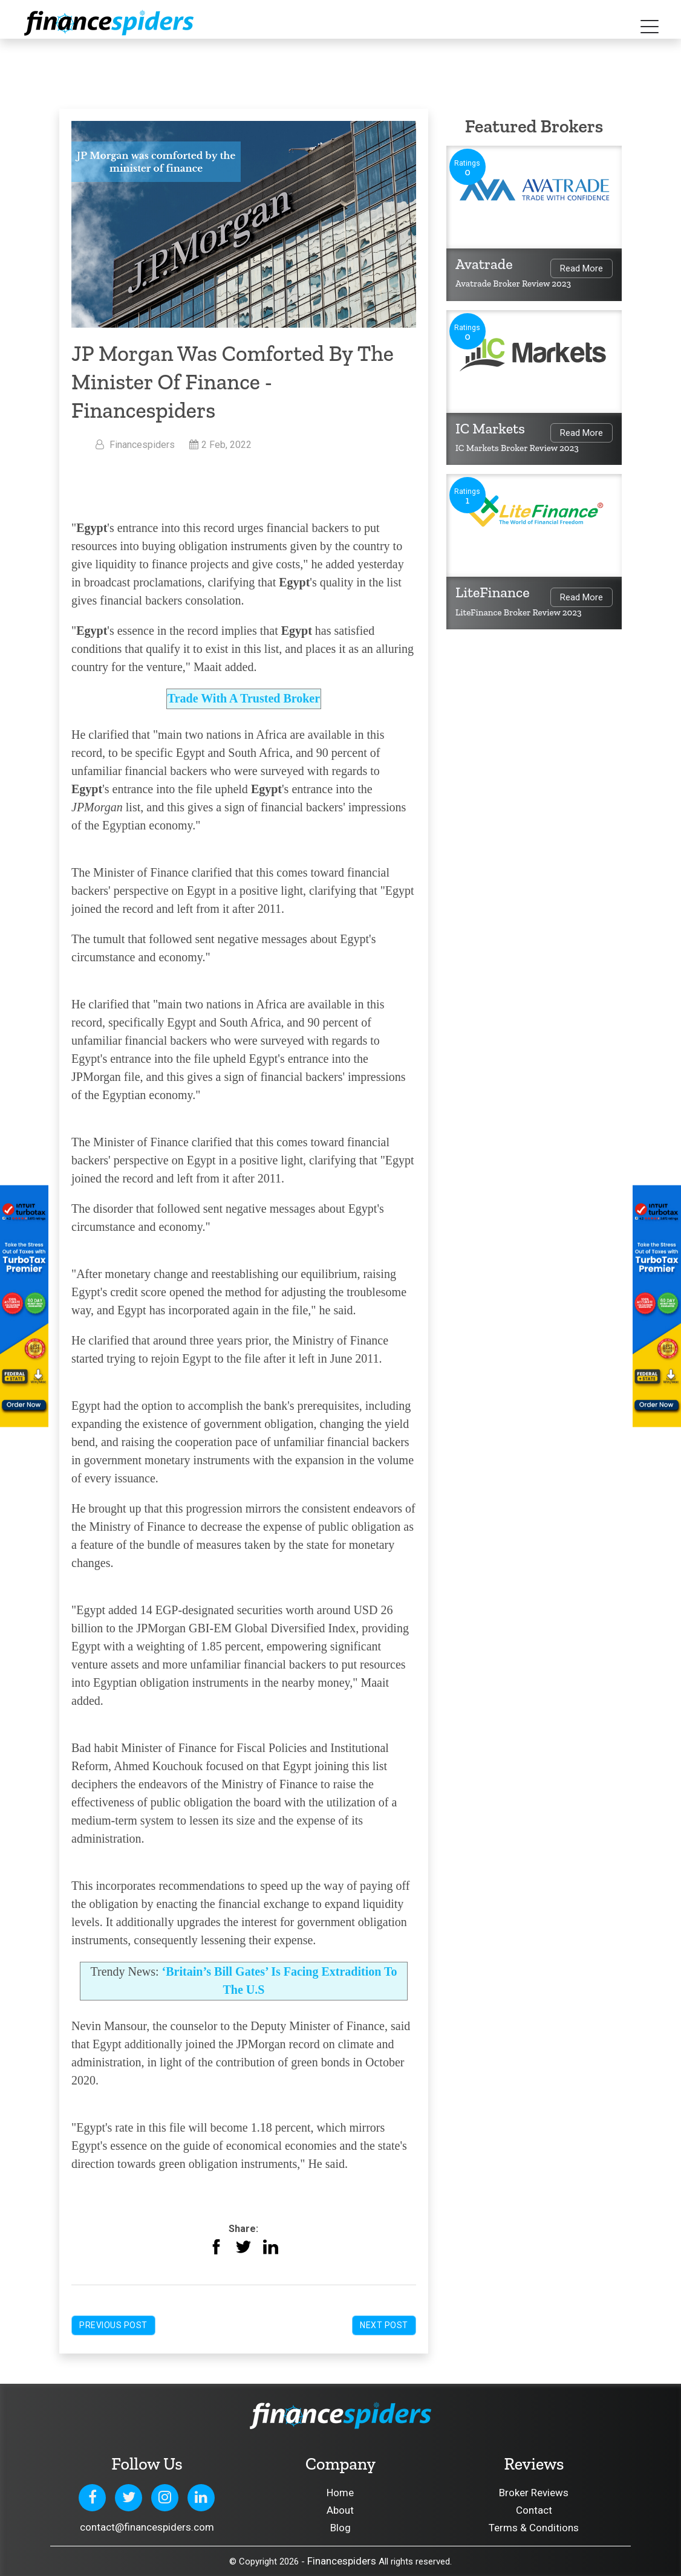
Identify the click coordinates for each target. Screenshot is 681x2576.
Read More (581, 268)
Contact (534, 2510)
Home (340, 2493)
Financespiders (341, 2561)
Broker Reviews (534, 2493)
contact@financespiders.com (147, 2527)
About (340, 2510)
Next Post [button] (384, 2325)
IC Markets (490, 428)
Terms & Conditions (534, 2528)
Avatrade (484, 264)
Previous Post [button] (113, 2325)
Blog (340, 2528)
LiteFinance (492, 592)
